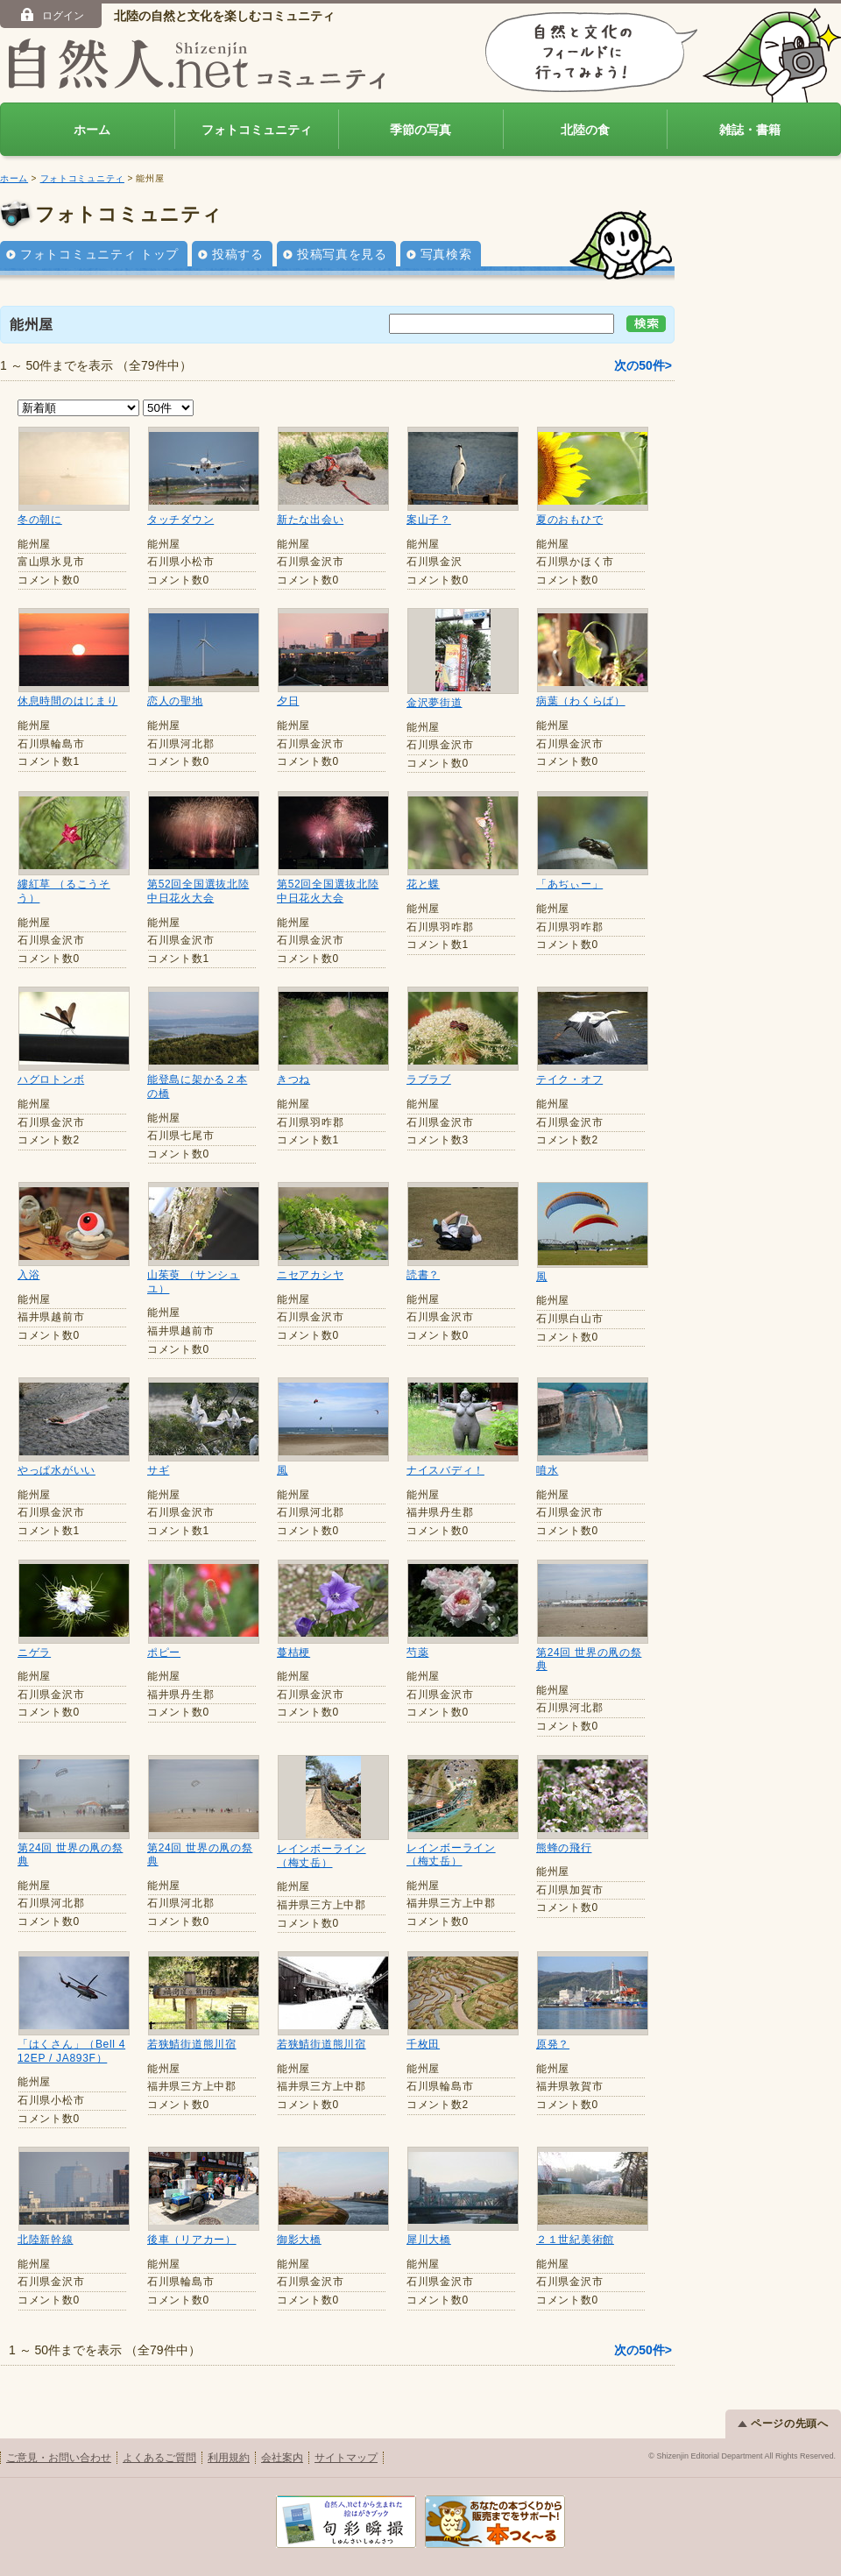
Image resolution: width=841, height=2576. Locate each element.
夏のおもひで (569, 519)
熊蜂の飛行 (564, 1848)
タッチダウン (180, 519)
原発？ (552, 2044)
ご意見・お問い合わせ (58, 2458)
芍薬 (417, 1652)
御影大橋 (299, 2239)
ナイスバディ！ (445, 1470)
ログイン (51, 15)
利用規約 (229, 2458)
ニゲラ (34, 1652)
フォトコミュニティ (256, 130)
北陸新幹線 (46, 2239)
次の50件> (643, 365)
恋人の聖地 (175, 701)
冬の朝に (40, 519)
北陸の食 (585, 130)
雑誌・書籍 (750, 130)
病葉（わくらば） (580, 701)
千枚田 (423, 2044)
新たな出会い (310, 519)
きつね (293, 1079)
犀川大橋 (428, 2239)
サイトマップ (346, 2458)
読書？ (423, 1275)
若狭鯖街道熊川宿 (192, 2044)
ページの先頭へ (783, 2423)
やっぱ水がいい (56, 1470)
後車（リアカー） (192, 2239)
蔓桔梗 (293, 1652)
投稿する (238, 254)
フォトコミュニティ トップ (99, 254)
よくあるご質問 (159, 2458)
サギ (158, 1470)
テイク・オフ (569, 1079)
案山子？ (428, 519)
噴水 (547, 1470)
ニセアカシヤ (310, 1275)
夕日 (288, 701)
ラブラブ (428, 1079)
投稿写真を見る (342, 254)
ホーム (92, 130)
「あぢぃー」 (569, 884)
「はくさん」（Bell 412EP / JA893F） (71, 2051)
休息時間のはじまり (67, 701)
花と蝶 (423, 884)
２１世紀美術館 (575, 2239)
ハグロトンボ (51, 1079)
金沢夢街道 (434, 703)
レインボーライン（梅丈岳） (321, 1856)
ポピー (163, 1652)
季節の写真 (420, 130)
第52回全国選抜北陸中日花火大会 (198, 891)
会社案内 (282, 2458)
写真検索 (446, 254)
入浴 (28, 1275)
